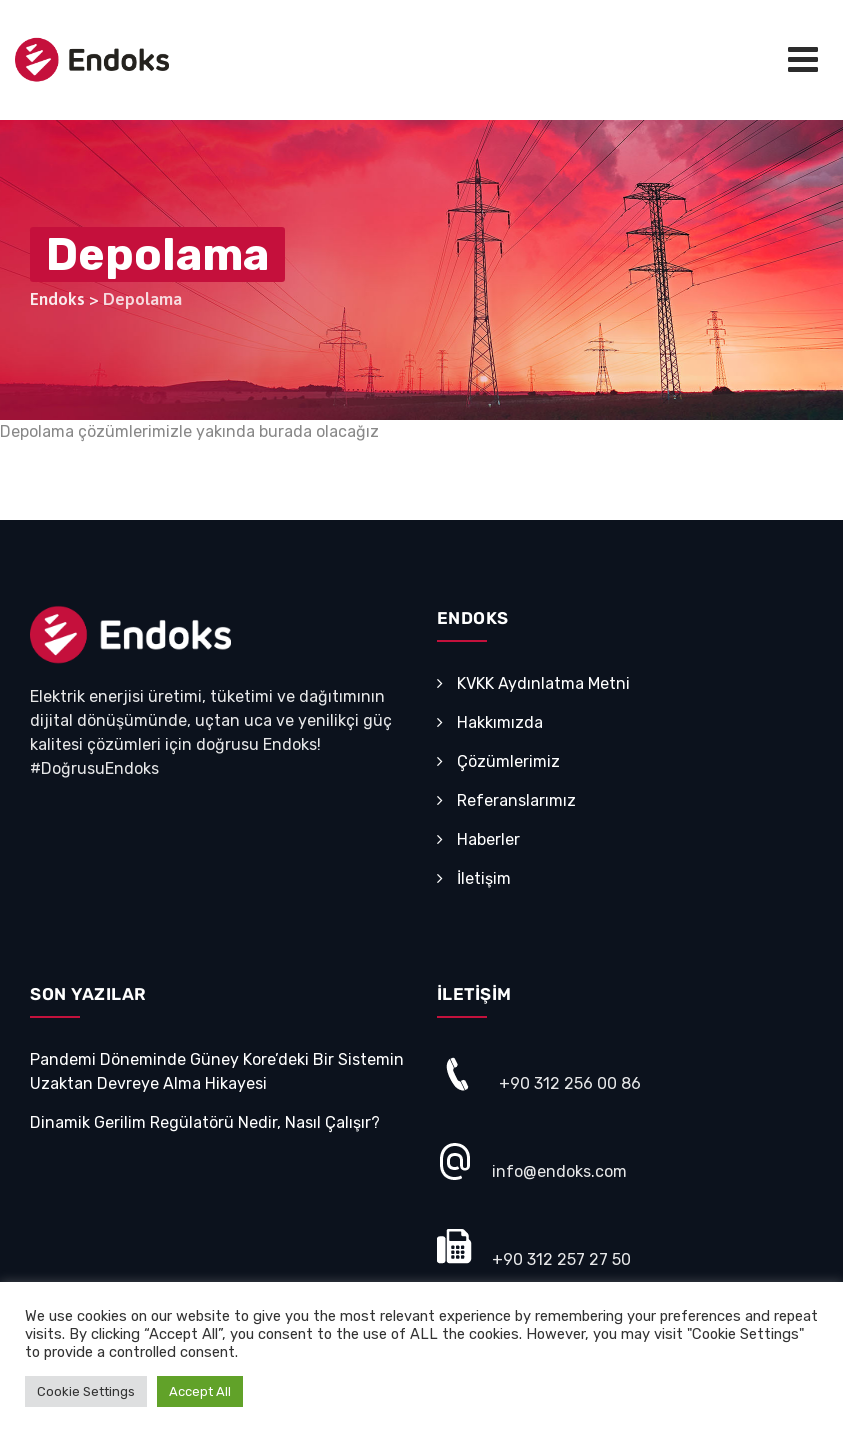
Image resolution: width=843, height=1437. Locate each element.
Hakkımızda (500, 722)
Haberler (488, 839)
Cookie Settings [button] (86, 1391)
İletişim (484, 878)
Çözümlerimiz (508, 761)
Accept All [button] (200, 1391)
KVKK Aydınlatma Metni (543, 683)
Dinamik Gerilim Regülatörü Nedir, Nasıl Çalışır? (205, 1122)
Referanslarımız (516, 800)
